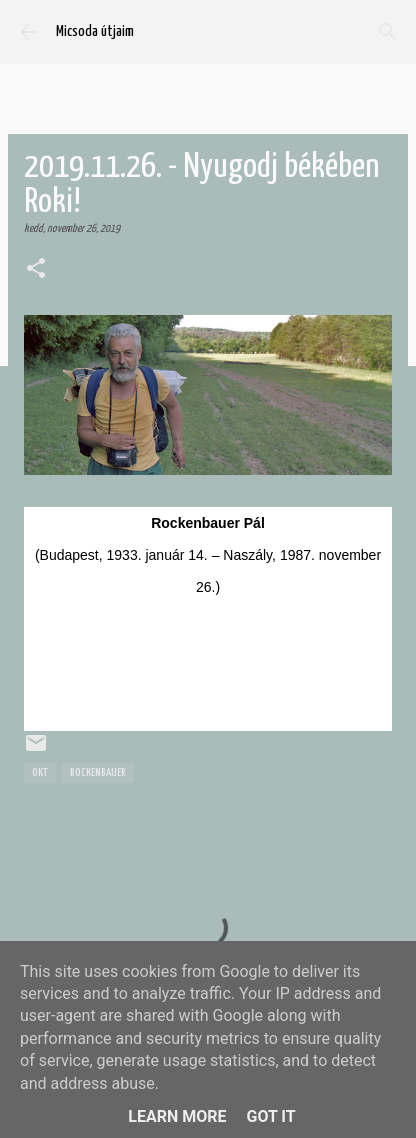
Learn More (177, 1116)
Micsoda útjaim (95, 31)
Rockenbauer (98, 772)
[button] (36, 269)
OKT (40, 772)
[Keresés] (388, 32)
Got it (270, 1116)
